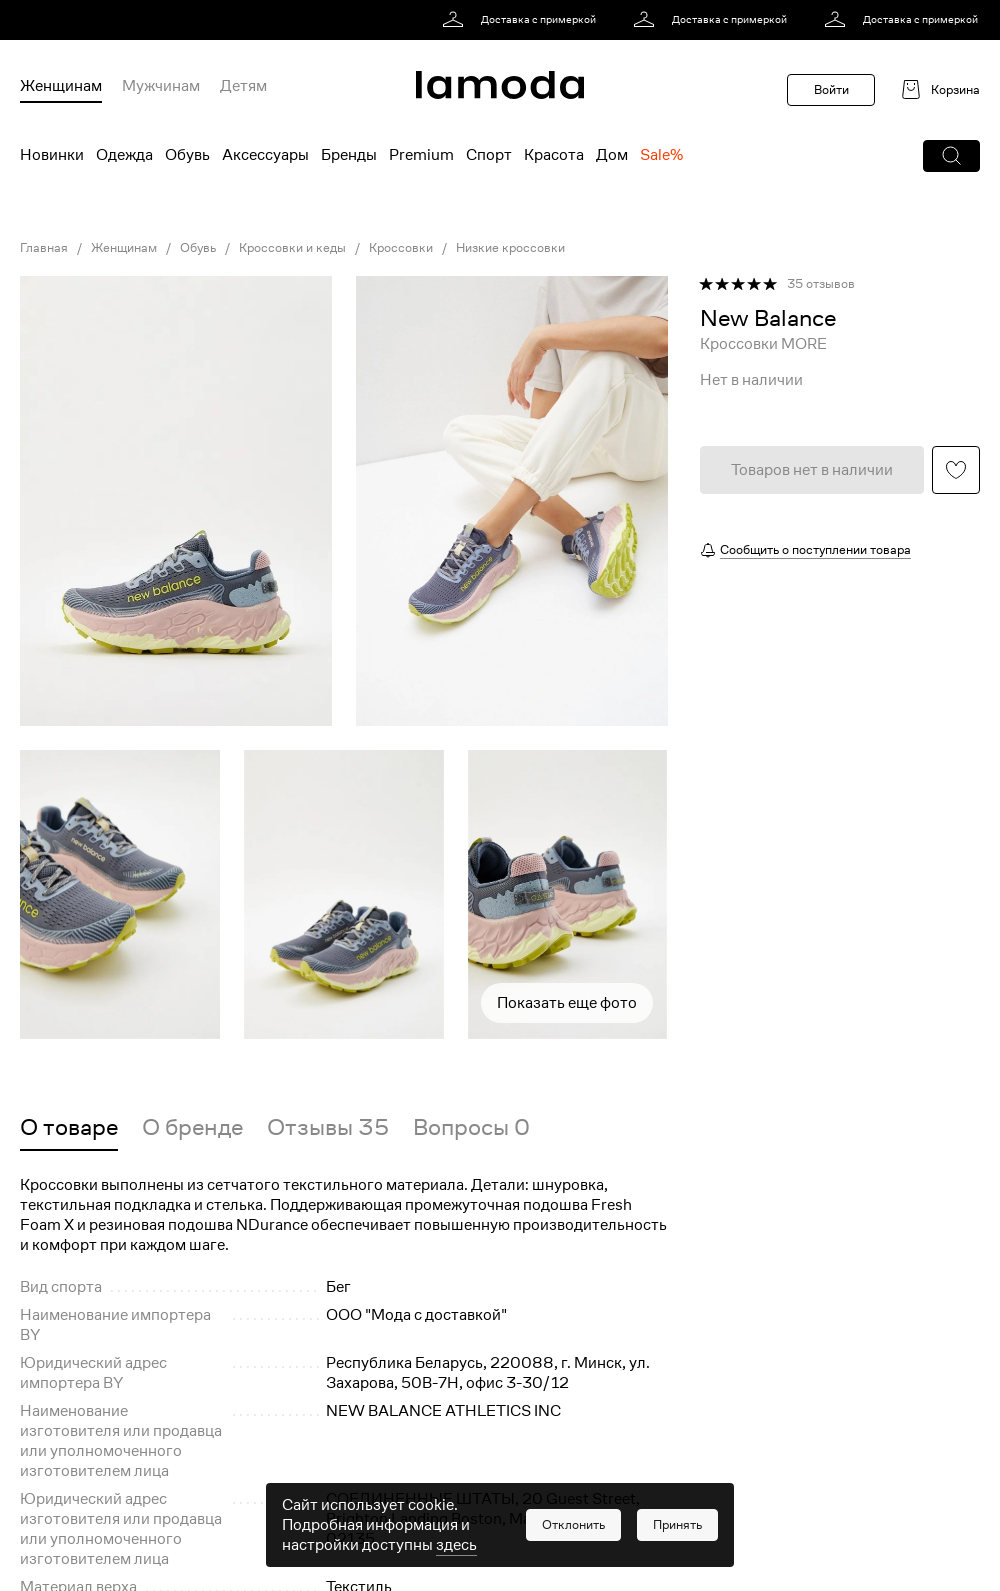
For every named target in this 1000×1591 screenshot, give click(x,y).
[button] (951, 156)
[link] (522, 20)
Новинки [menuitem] (52, 155)
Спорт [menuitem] (489, 155)
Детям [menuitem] (243, 86)
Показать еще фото (567, 1003)
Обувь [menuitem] (187, 155)
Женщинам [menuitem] (61, 86)
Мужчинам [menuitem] (161, 86)
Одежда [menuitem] (124, 155)
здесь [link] (456, 1545)
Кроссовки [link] (401, 248)
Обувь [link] (198, 248)
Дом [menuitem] (612, 155)
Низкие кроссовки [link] (510, 248)
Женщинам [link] (124, 248)
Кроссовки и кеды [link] (292, 248)
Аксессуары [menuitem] (265, 155)
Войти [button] (831, 89)
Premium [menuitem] (421, 155)
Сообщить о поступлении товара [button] (815, 549)
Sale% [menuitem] (661, 155)
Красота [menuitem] (554, 155)
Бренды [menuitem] (349, 155)
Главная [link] (44, 248)
